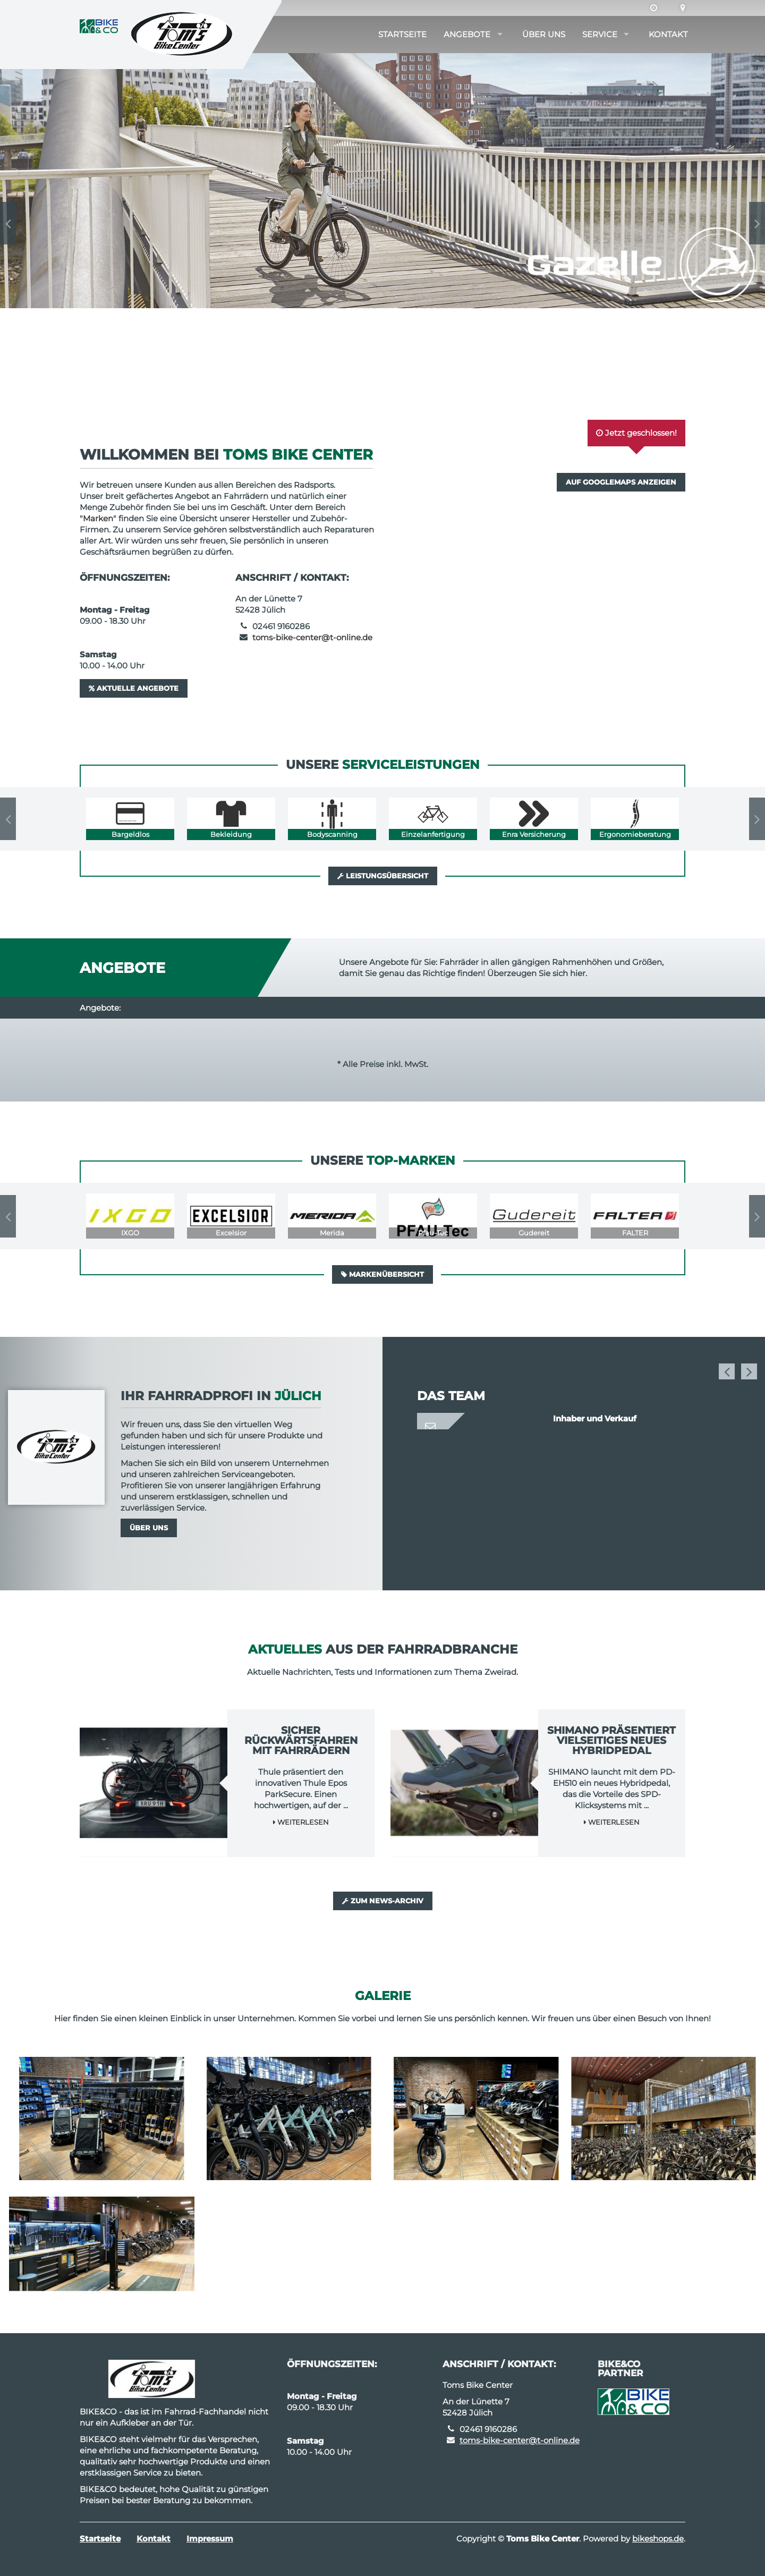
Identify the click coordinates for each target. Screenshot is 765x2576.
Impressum (209, 2538)
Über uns (543, 34)
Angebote (467, 34)
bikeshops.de (658, 2538)
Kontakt (668, 34)
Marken (98, 518)
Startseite (402, 34)
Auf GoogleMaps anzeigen (621, 482)
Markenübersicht (382, 1274)
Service (599, 34)
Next (757, 223)
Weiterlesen (301, 1822)
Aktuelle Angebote (133, 688)
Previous (8, 223)
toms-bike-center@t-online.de (312, 637)
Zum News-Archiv (382, 1900)
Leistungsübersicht (382, 875)
